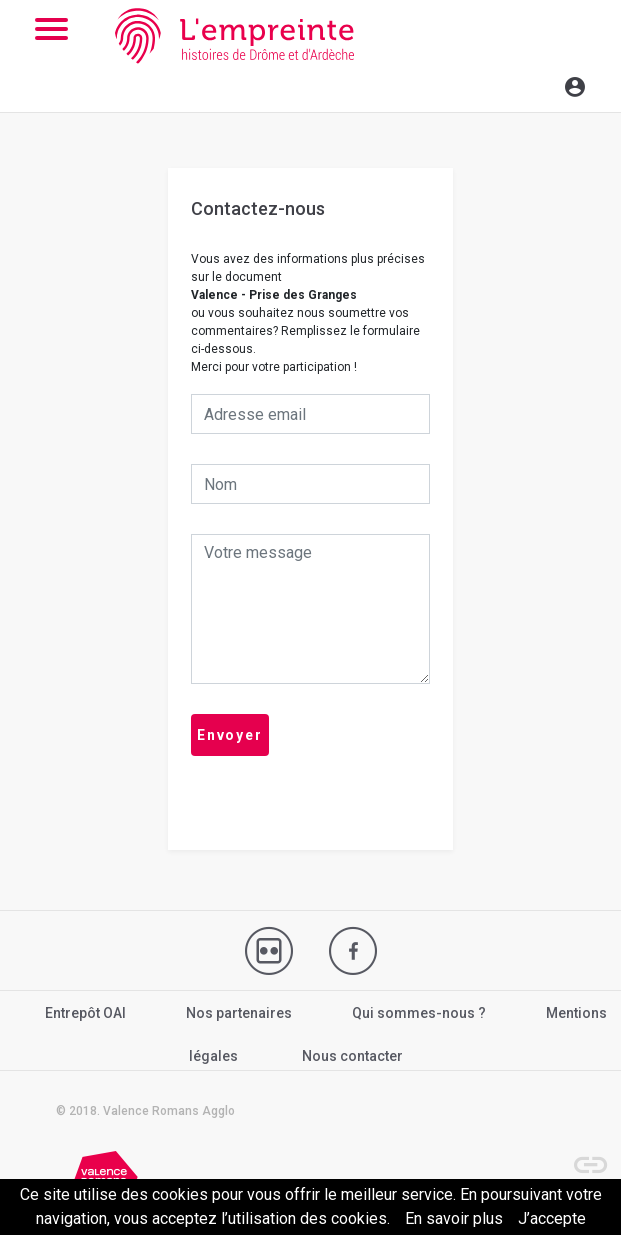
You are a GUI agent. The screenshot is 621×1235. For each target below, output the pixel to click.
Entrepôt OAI (85, 1013)
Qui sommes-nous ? (419, 1013)
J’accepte (552, 1218)
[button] (581, 1155)
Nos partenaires (239, 1013)
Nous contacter (352, 1056)
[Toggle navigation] (532, 84)
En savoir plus (454, 1218)
